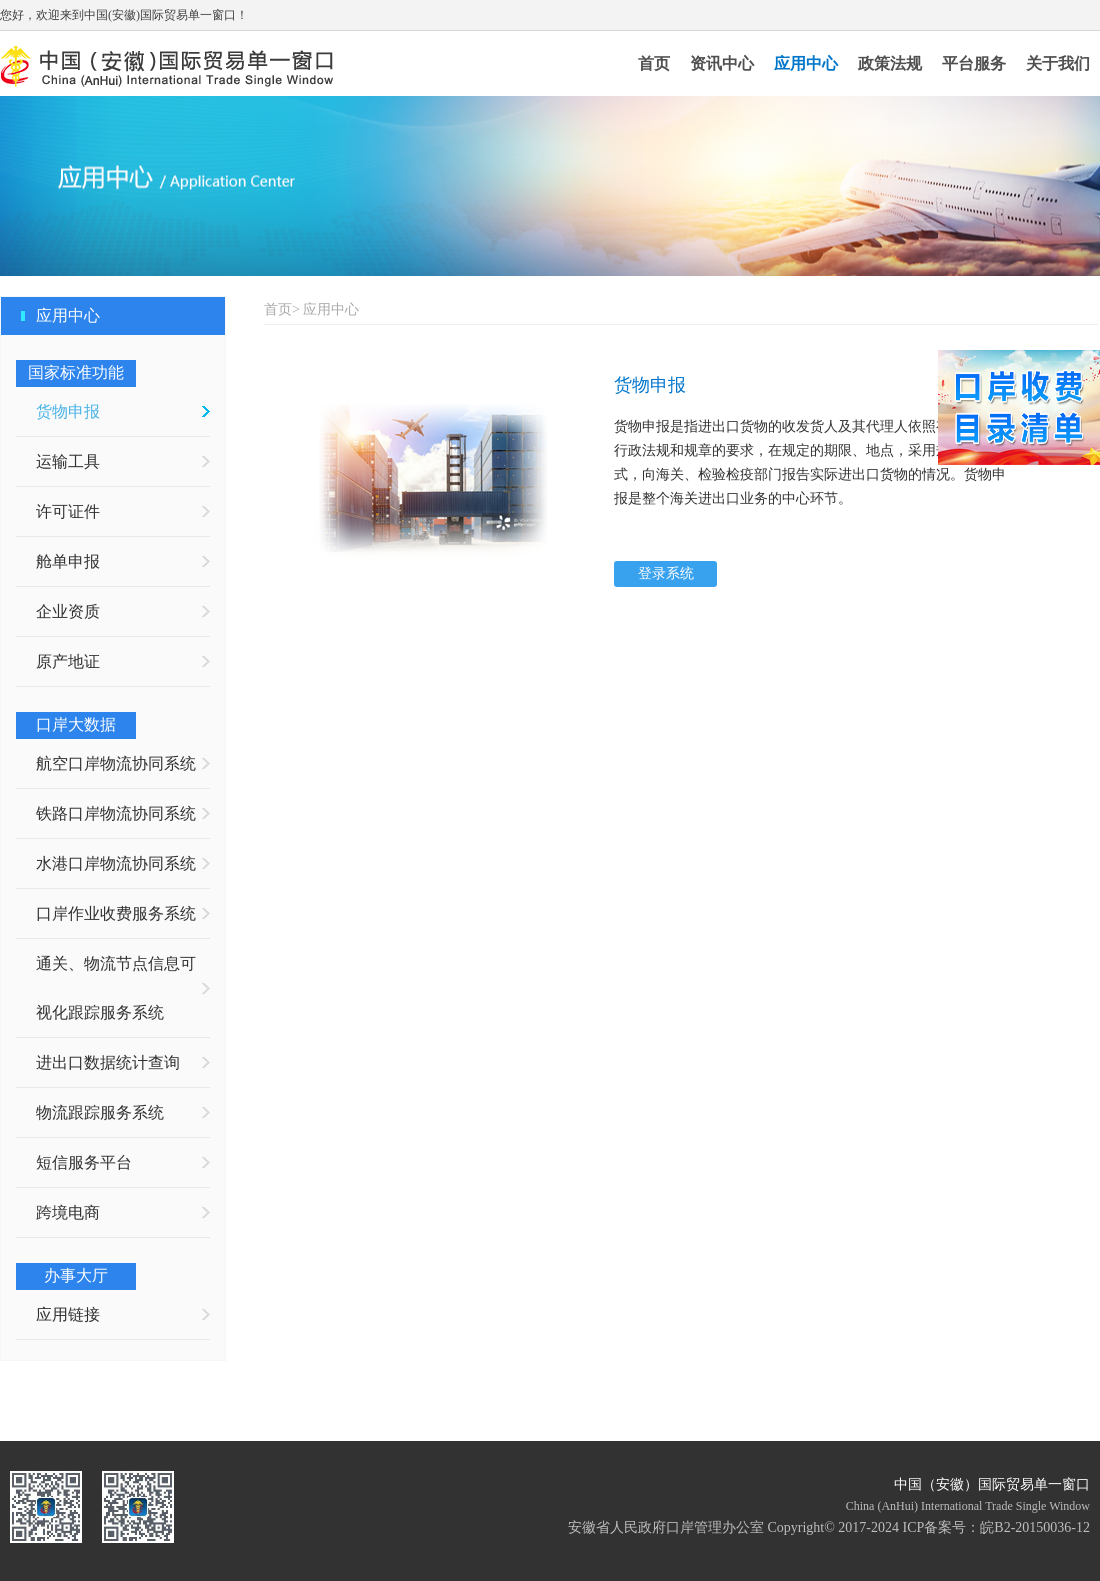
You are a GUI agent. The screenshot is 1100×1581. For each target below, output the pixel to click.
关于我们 (1058, 63)
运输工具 (68, 461)
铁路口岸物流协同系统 (116, 813)
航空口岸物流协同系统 (116, 763)
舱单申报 (68, 561)
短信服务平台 (84, 1162)
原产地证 (68, 661)
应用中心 (806, 63)
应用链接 (68, 1314)
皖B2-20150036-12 (1035, 1527)
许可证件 (68, 511)
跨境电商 (68, 1212)
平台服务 (974, 63)
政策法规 (890, 63)
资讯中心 (722, 63)
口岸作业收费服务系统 (116, 913)
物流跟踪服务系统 (100, 1112)
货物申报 (68, 411)
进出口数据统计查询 (108, 1062)
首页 (654, 63)
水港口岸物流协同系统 (116, 863)
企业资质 (68, 611)
